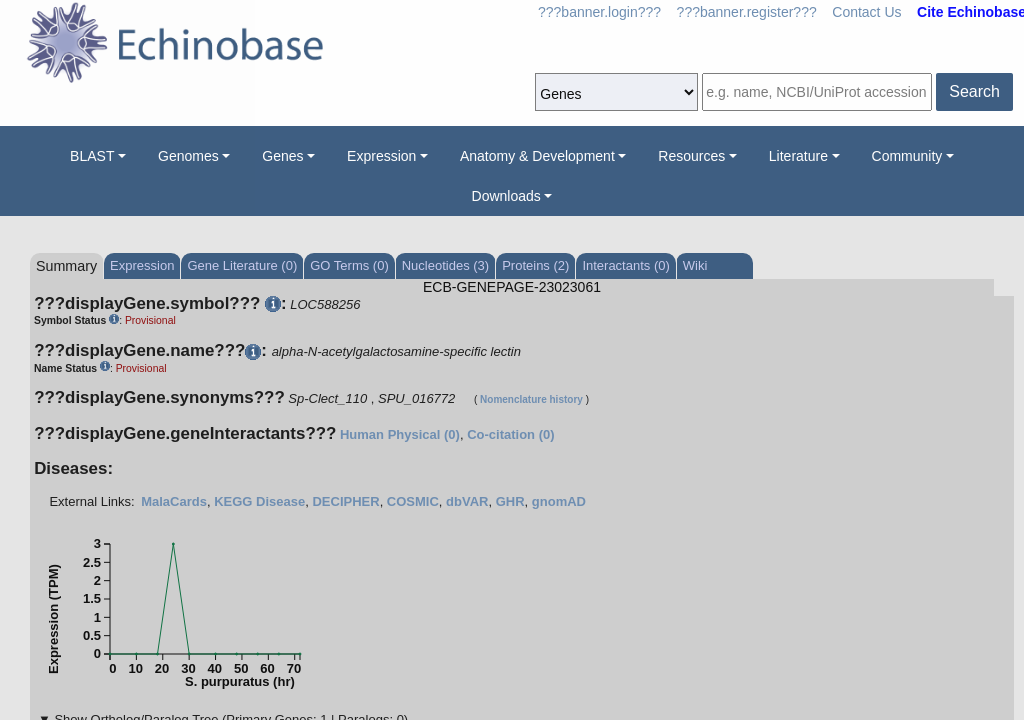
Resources (691, 156)
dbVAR (467, 501)
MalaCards (174, 501)
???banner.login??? (599, 12)
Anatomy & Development (537, 156)
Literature (798, 156)
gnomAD (559, 501)
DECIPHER (345, 501)
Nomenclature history (531, 399)
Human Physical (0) (400, 434)
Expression (381, 156)
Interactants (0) (625, 265)
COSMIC (413, 501)
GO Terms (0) (349, 265)
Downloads (506, 196)
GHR (510, 501)
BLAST (92, 156)
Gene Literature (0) (242, 265)
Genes (282, 156)
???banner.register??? (747, 12)
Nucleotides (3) (445, 265)
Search (974, 91)
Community (907, 156)
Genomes (188, 156)
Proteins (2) (535, 265)
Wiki (695, 265)
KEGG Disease (259, 501)
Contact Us (866, 12)
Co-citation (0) (510, 434)
